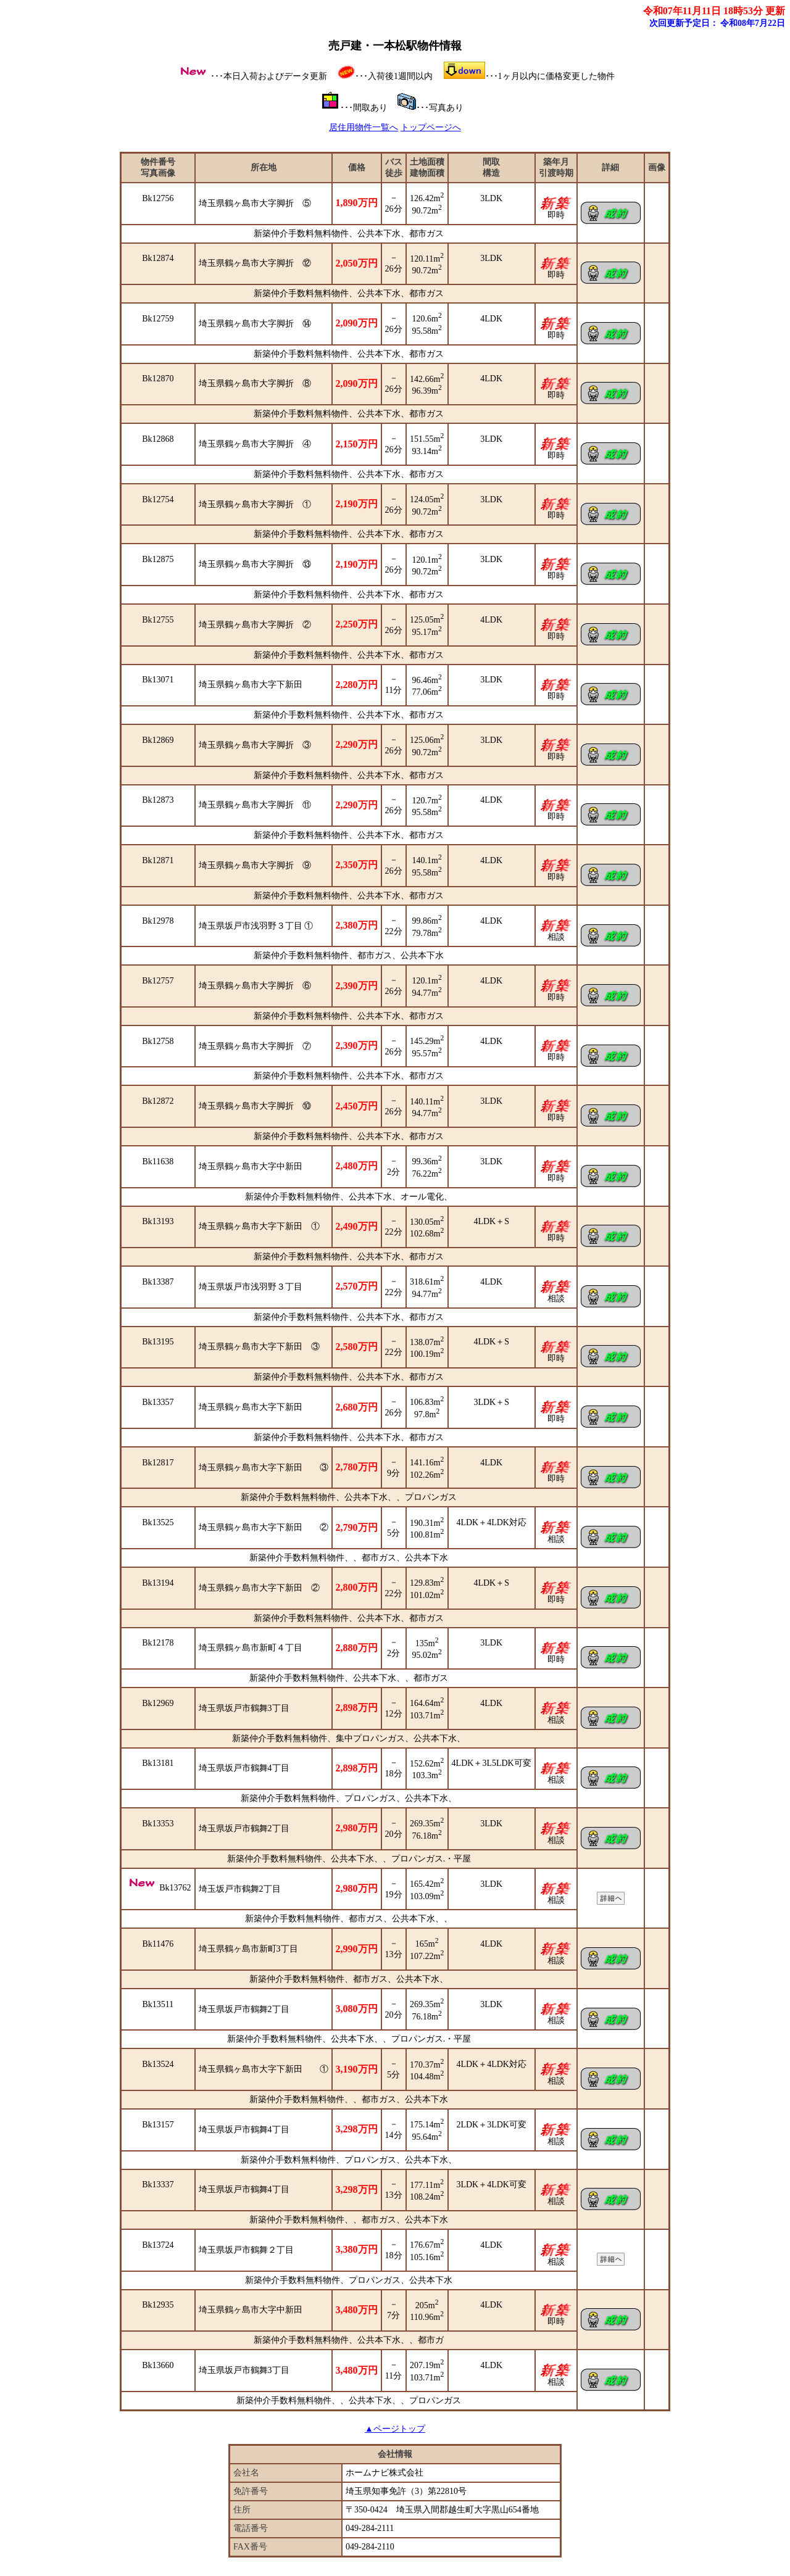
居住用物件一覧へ (363, 127)
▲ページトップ (395, 2428)
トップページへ (431, 127)
